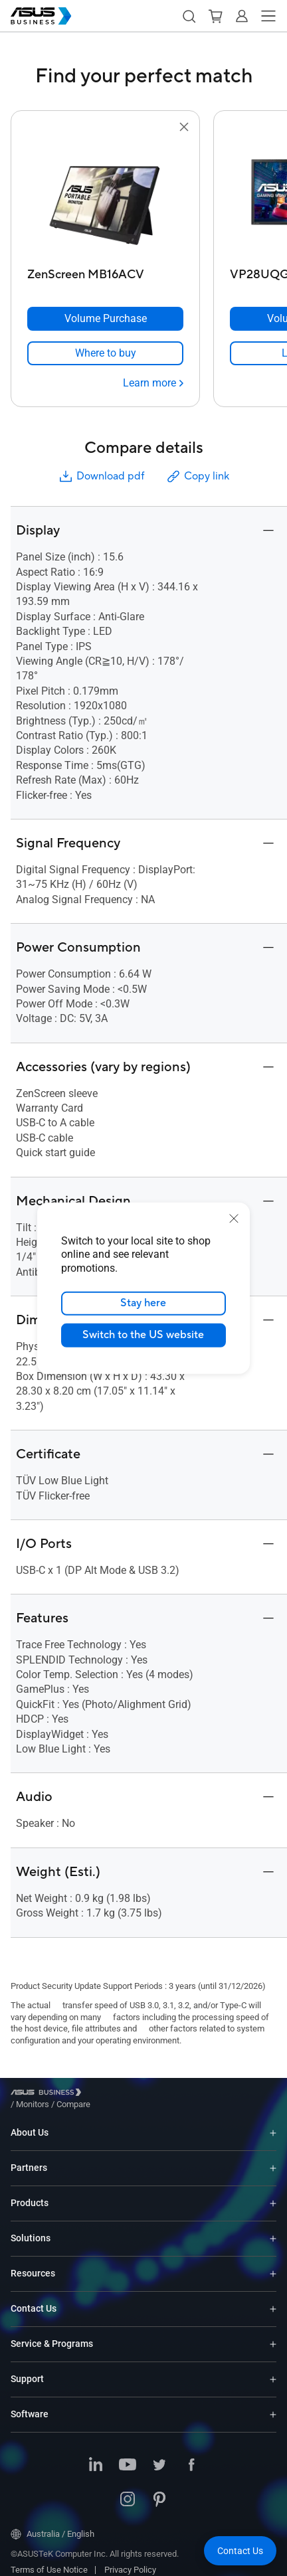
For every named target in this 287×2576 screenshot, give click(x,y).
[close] (234, 1218)
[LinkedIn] (95, 2456)
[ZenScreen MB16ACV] (105, 271)
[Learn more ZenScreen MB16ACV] (153, 383)
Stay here (144, 1303)
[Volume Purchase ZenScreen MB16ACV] (105, 319)
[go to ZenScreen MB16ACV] (106, 198)
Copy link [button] (197, 476)
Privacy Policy (130, 2560)
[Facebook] (191, 2456)
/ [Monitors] (105, 2094)
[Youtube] (127, 2456)
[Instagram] (127, 2490)
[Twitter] (159, 2456)
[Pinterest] (159, 2490)
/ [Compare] (145, 2094)
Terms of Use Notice (49, 2560)
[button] (189, 16)
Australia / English (52, 2524)
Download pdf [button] (101, 476)
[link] (105, 353)
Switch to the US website (144, 1334)
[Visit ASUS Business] (48, 2095)
